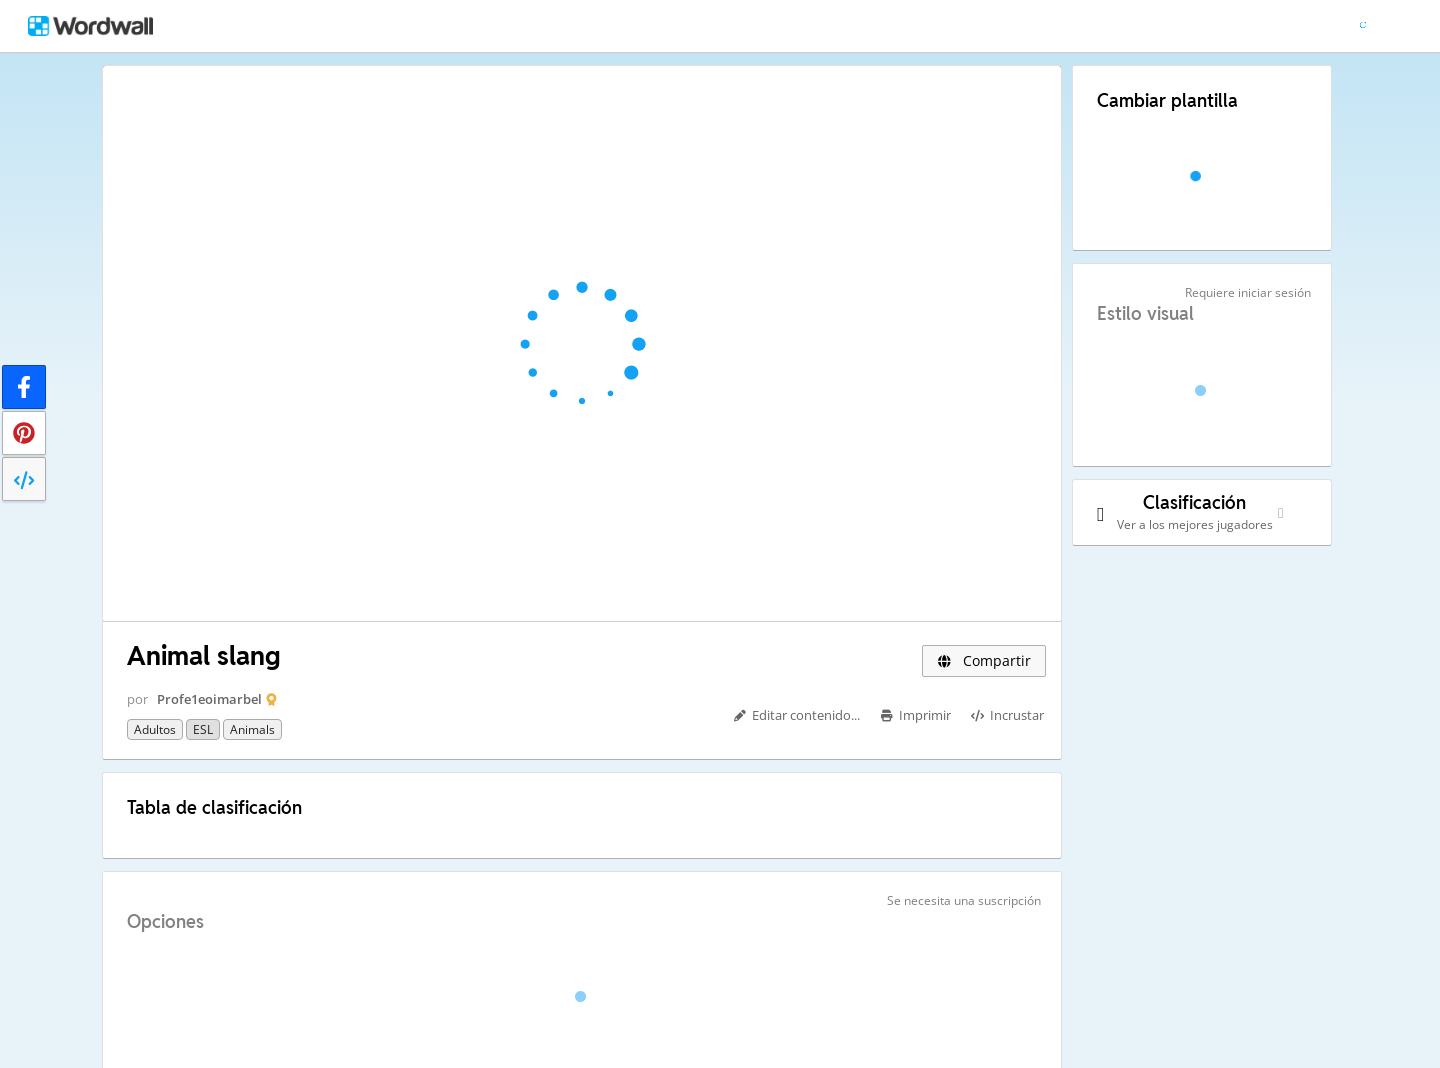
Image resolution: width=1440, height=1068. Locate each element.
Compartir (984, 660)
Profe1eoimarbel (209, 699)
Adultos (155, 729)
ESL (203, 729)
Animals (252, 729)
